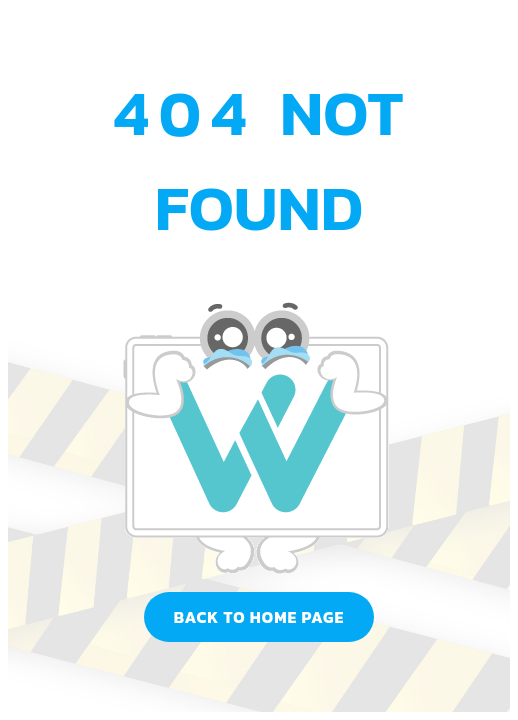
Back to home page (259, 617)
